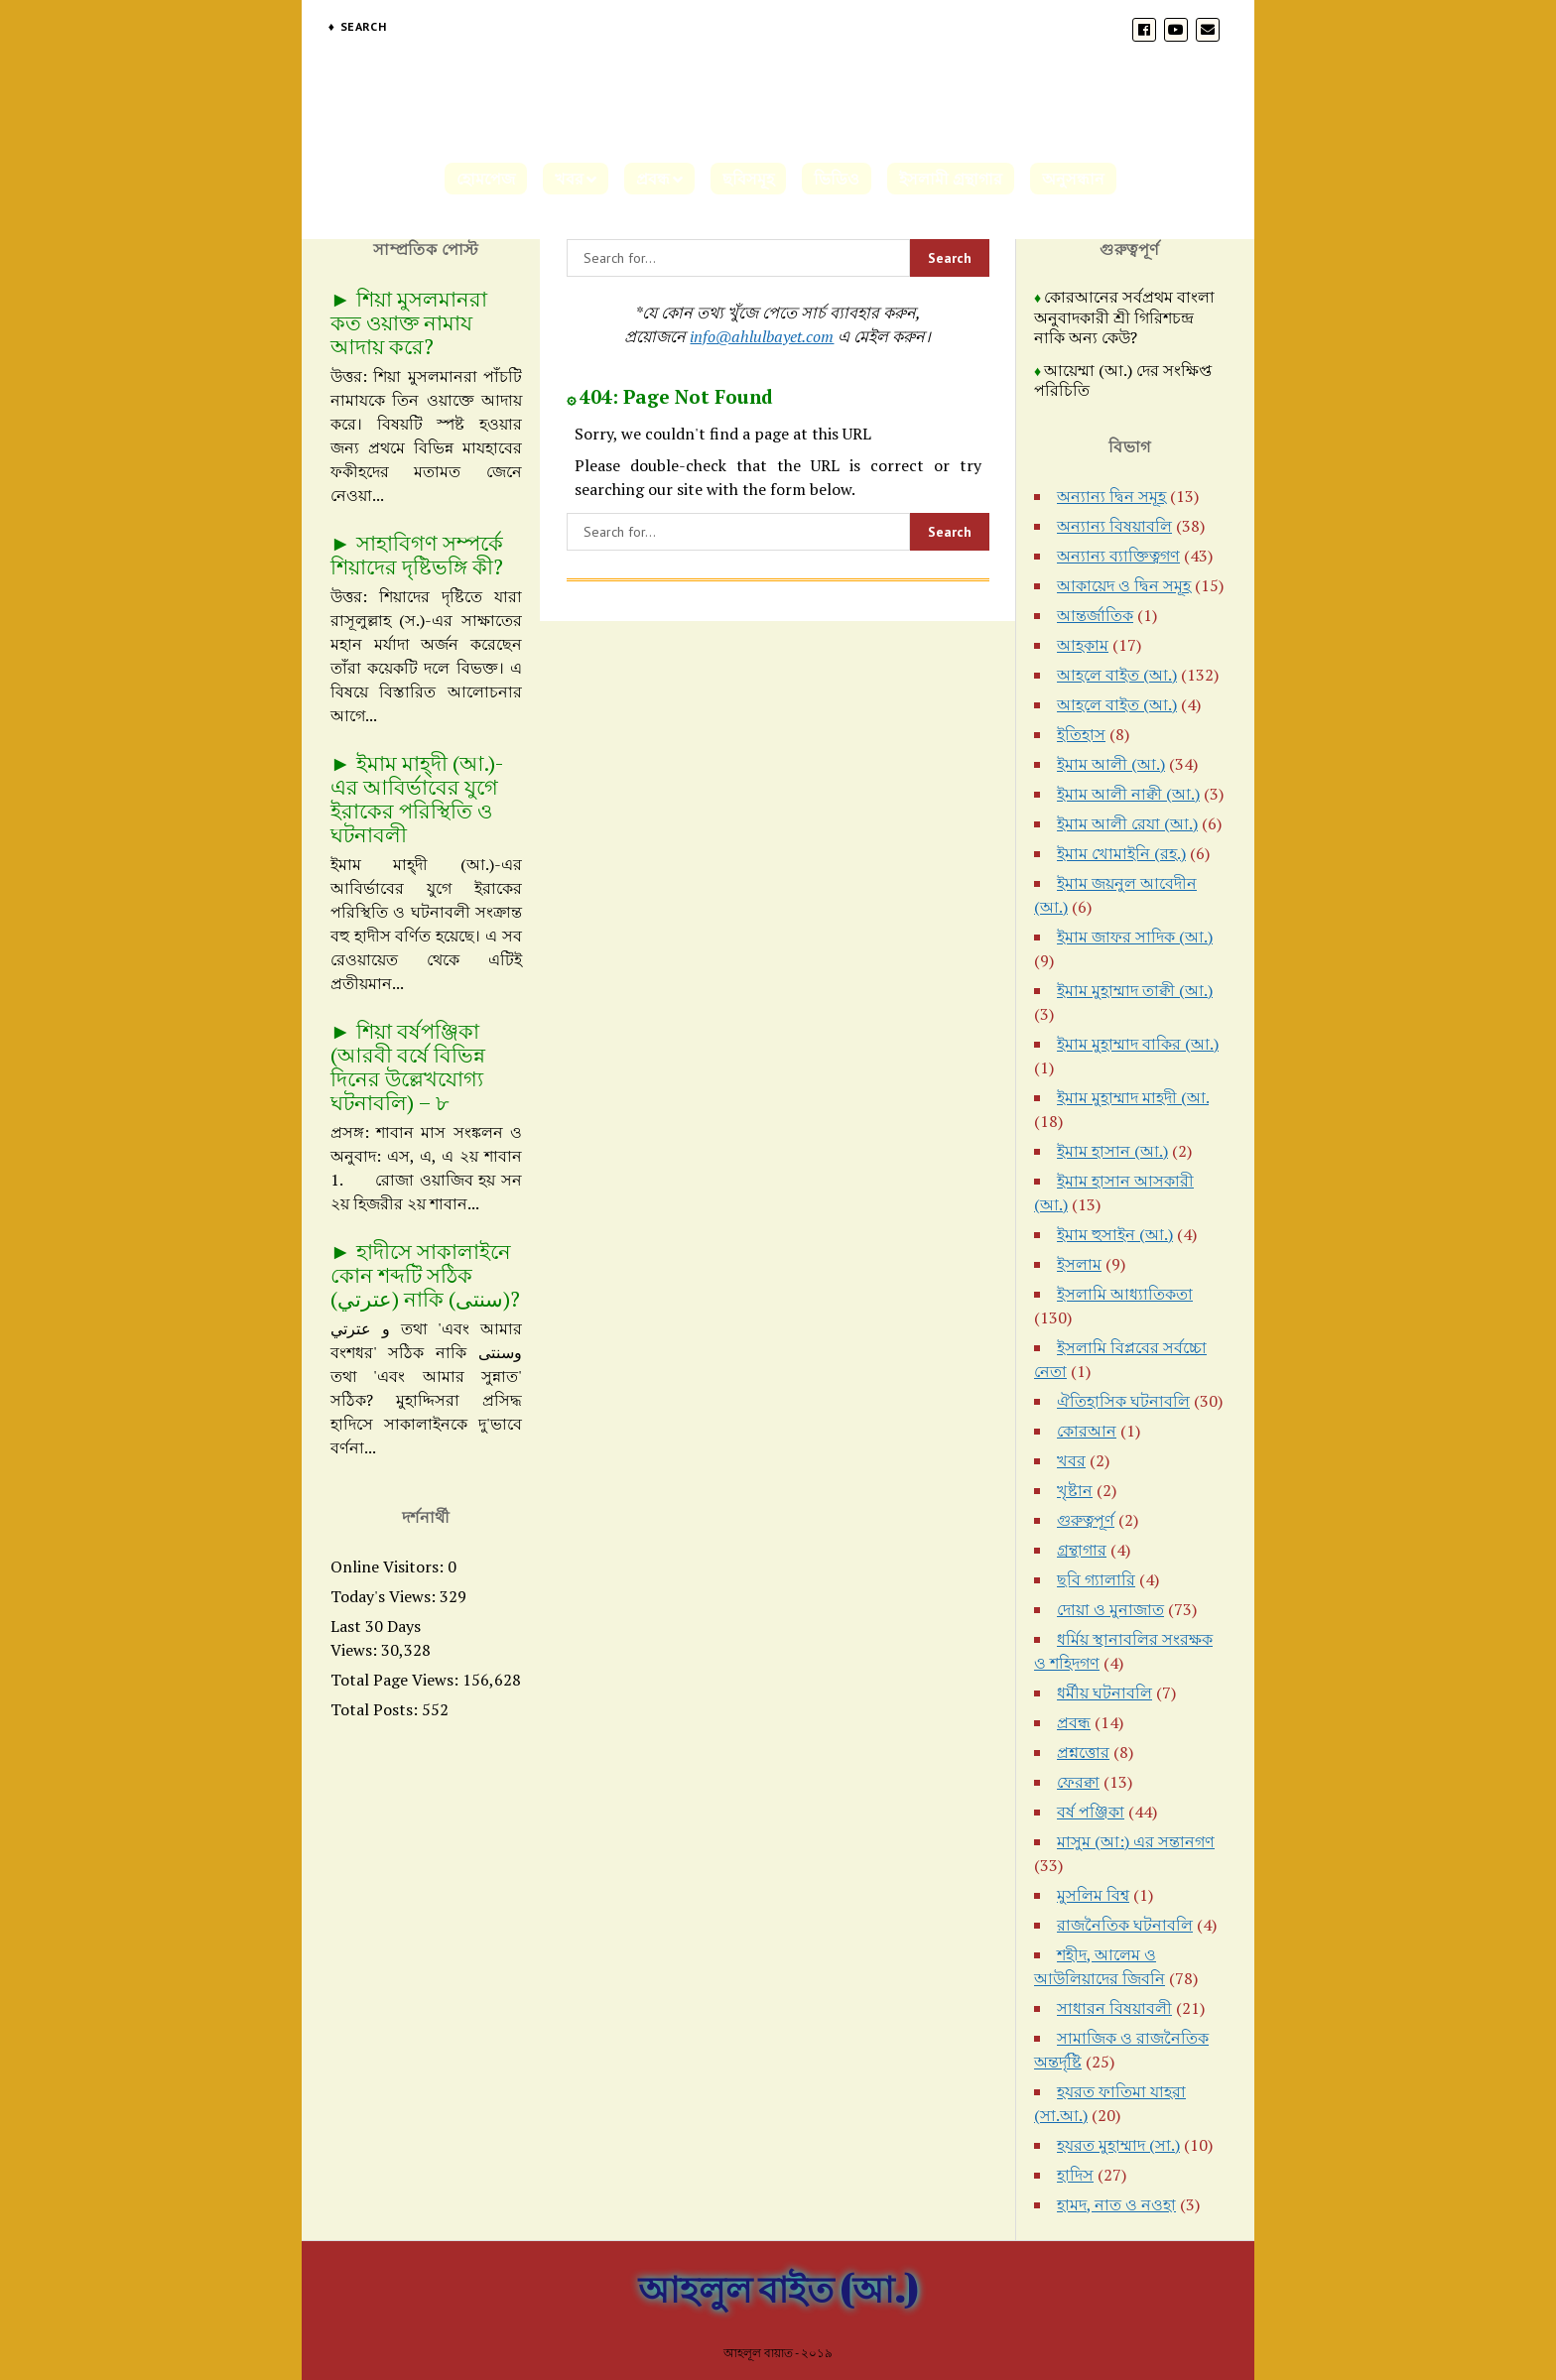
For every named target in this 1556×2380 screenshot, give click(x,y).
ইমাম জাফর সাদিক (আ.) (1135, 936)
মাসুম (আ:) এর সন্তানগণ (1136, 1841)
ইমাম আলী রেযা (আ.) (1127, 823)
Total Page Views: (396, 1680)
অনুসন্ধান (1073, 178)
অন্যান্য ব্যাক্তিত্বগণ (1118, 555)
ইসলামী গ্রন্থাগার (950, 178)
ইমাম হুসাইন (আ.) (1115, 1234)
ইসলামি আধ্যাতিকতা (1125, 1294)
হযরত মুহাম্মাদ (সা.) (1118, 2145)
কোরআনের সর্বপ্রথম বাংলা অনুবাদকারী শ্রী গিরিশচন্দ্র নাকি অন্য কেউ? (1124, 317)
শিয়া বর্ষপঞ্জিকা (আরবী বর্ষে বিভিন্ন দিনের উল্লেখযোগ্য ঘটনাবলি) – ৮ (407, 1066)
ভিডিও (836, 178)
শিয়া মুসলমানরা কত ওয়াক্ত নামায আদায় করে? (408, 322)
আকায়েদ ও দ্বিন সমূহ (1124, 585)
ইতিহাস (1081, 734)
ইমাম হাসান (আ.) (1112, 1151)
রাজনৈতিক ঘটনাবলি (1125, 1925)
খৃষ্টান (1075, 1490)
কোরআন (1086, 1430)
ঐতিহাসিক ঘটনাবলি (1123, 1401)
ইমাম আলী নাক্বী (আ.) (1128, 794)
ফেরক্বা (1078, 1782)
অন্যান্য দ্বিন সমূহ (1111, 496)
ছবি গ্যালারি (1096, 1579)
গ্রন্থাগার (1081, 1550)
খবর (569, 178)
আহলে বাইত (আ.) (1117, 675)
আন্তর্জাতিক (1095, 615)
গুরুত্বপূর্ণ (1085, 1520)
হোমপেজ (485, 178)
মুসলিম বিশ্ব (1093, 1895)
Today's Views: (385, 1596)
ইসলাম (1079, 1264)
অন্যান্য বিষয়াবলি (1114, 526)
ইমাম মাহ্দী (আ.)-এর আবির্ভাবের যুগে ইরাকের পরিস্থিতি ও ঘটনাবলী (417, 798)
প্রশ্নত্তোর (1083, 1752)
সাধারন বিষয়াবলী (1114, 2008)
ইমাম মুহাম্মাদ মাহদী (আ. (1133, 1097)
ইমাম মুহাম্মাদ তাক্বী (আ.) (1135, 990)
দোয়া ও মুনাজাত (1110, 1609)
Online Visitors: (389, 1566)
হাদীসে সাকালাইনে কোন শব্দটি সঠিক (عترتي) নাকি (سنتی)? (425, 1275)
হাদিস (1075, 2175)
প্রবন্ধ (653, 178)
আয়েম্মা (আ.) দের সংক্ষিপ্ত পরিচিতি (1123, 380)
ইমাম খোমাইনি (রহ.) (1121, 853)
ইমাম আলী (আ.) (1111, 764)
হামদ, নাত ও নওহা (1116, 2204)
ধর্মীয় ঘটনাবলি (1104, 1692)
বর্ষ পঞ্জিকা (1090, 1811)
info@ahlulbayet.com (762, 336)
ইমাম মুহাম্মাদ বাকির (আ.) (1138, 1044)
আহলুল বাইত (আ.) (778, 2289)
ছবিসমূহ (748, 178)
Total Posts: (376, 1709)
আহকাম (1082, 645)
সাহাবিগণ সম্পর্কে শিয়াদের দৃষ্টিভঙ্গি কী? (416, 554)
